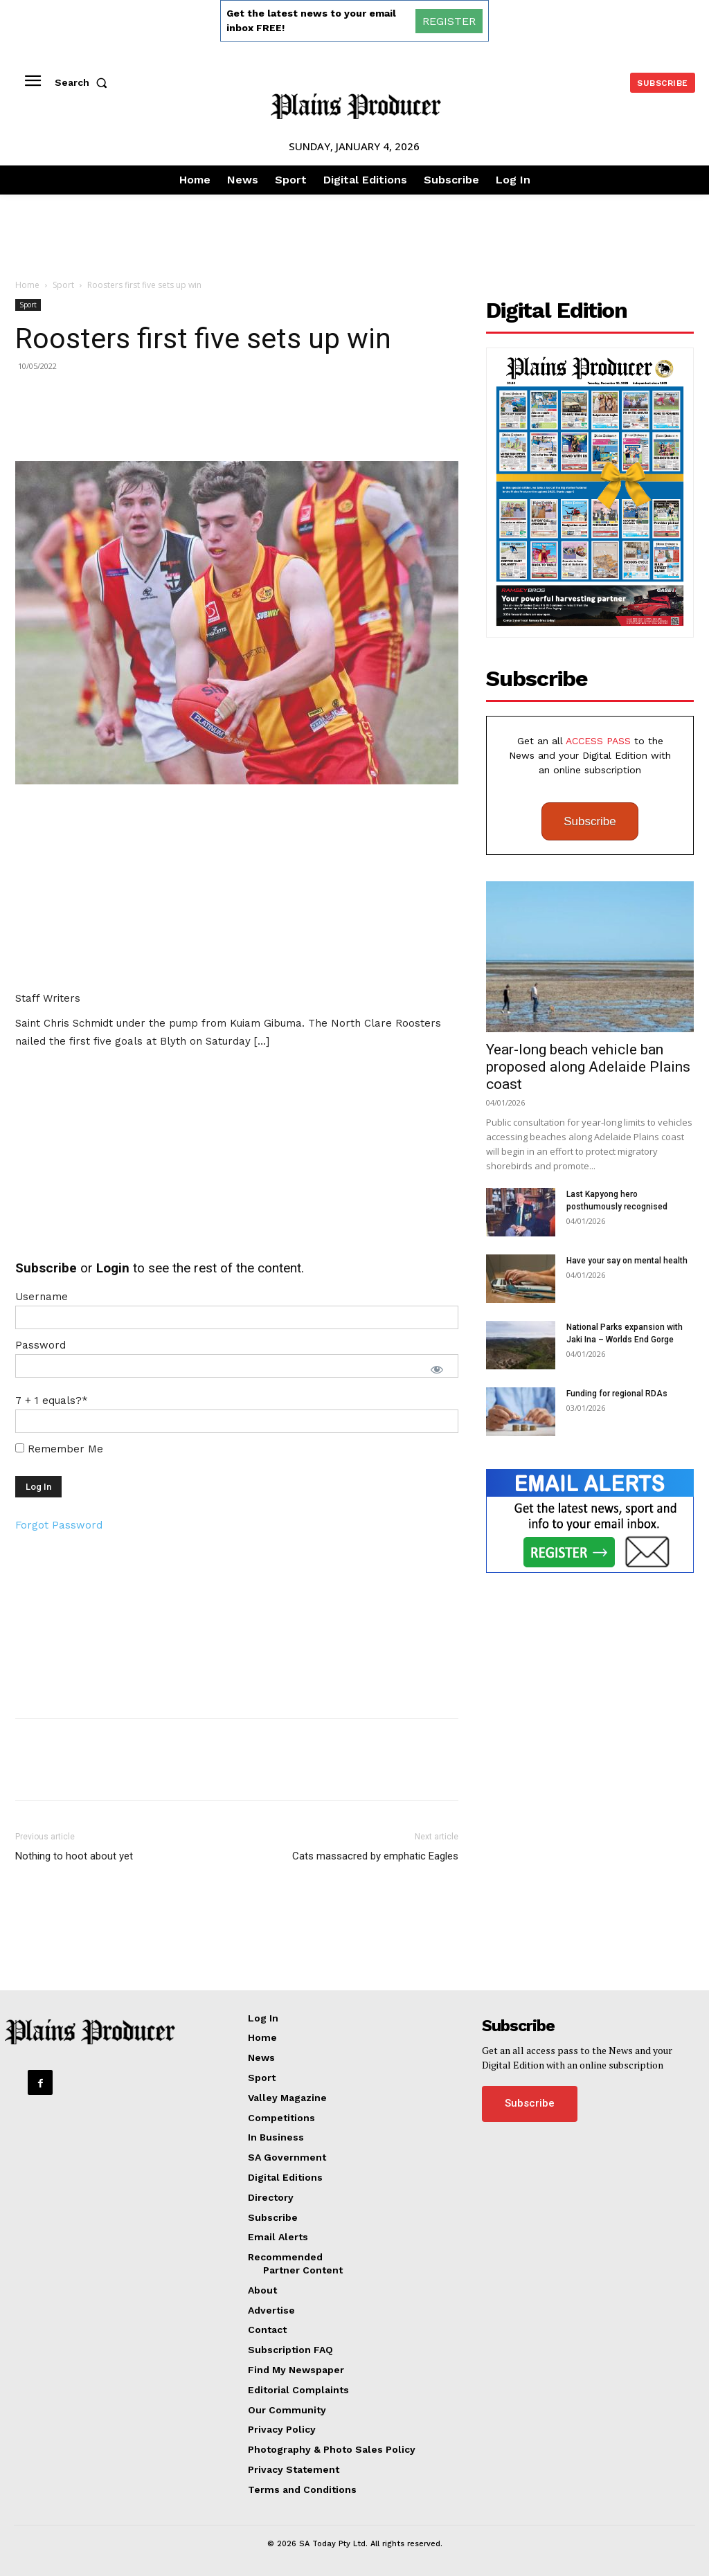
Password (40, 1345)
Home (27, 285)
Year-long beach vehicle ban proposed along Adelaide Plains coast (588, 1066)
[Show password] (436, 1369)
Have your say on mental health (627, 1261)
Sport (63, 285)
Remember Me (59, 1449)
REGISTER (449, 21)
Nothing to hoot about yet (74, 1856)
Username (41, 1296)
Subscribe (590, 821)
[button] (84, 82)
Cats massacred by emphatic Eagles (375, 1856)
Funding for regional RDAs (616, 1393)
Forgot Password (58, 1525)
